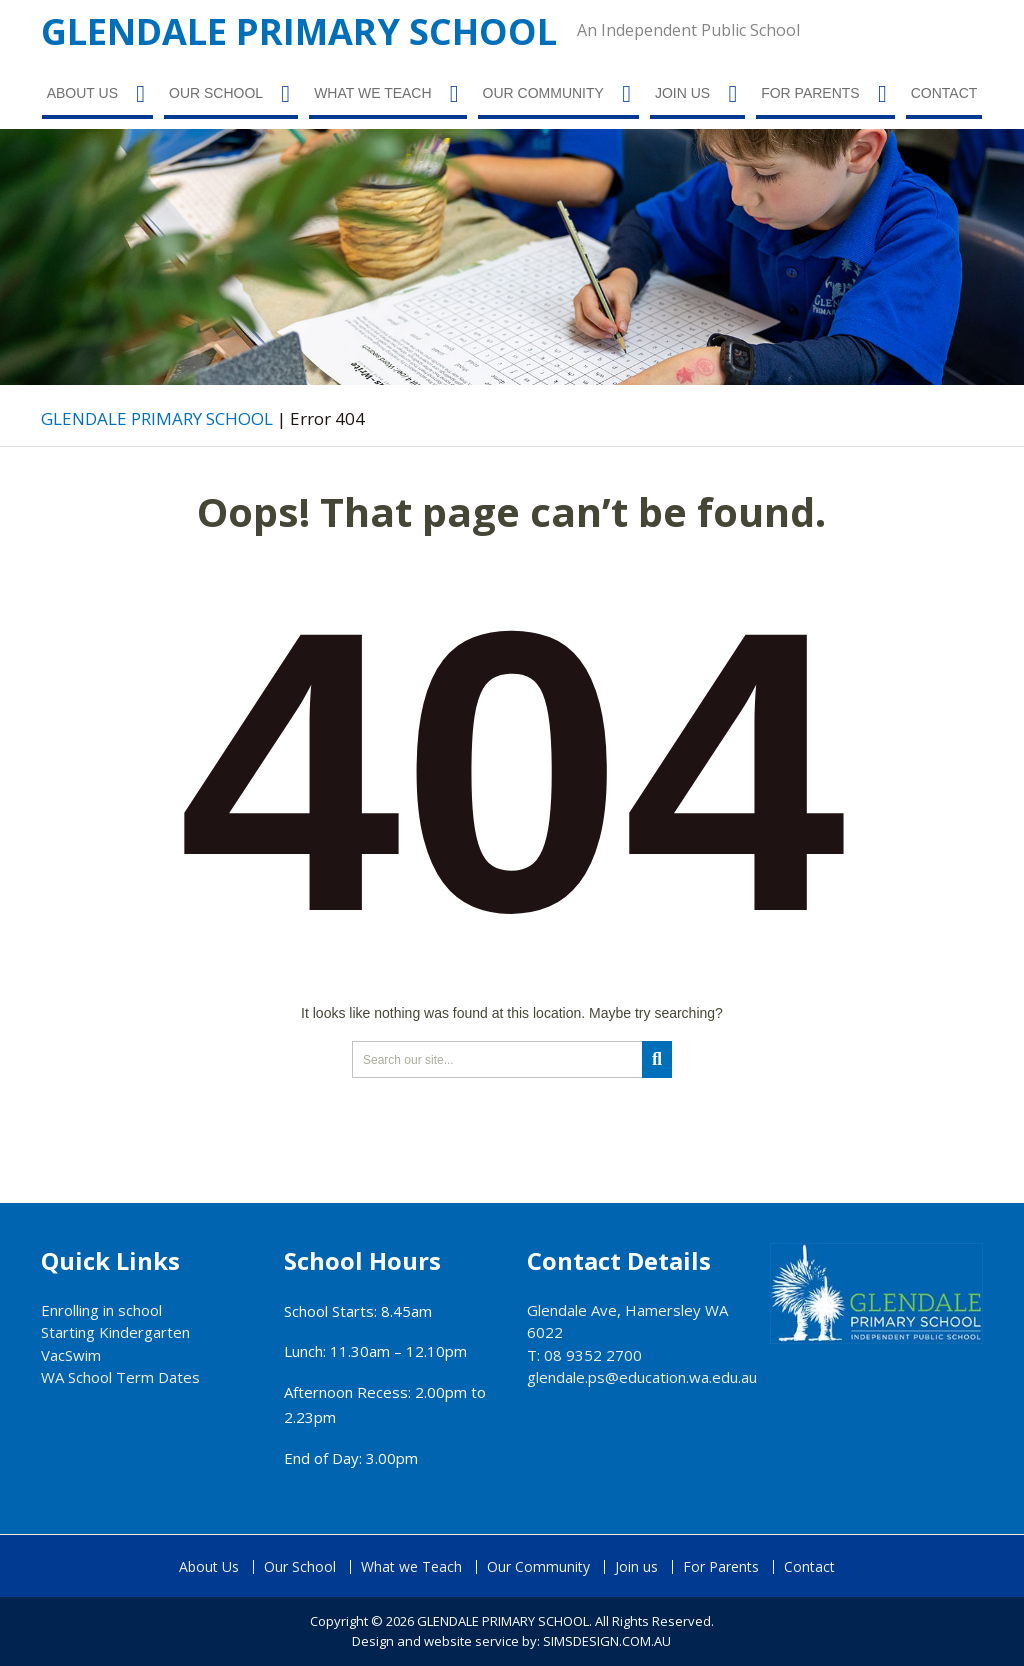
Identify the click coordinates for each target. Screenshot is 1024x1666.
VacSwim (71, 1355)
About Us (82, 93)
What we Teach (372, 93)
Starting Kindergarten (115, 1332)
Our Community (543, 93)
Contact (944, 93)
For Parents (810, 93)
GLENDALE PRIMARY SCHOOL (299, 31)
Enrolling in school (101, 1310)
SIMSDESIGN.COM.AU (607, 1641)
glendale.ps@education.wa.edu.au (642, 1377)
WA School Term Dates (120, 1377)
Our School (216, 93)
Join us (682, 93)
